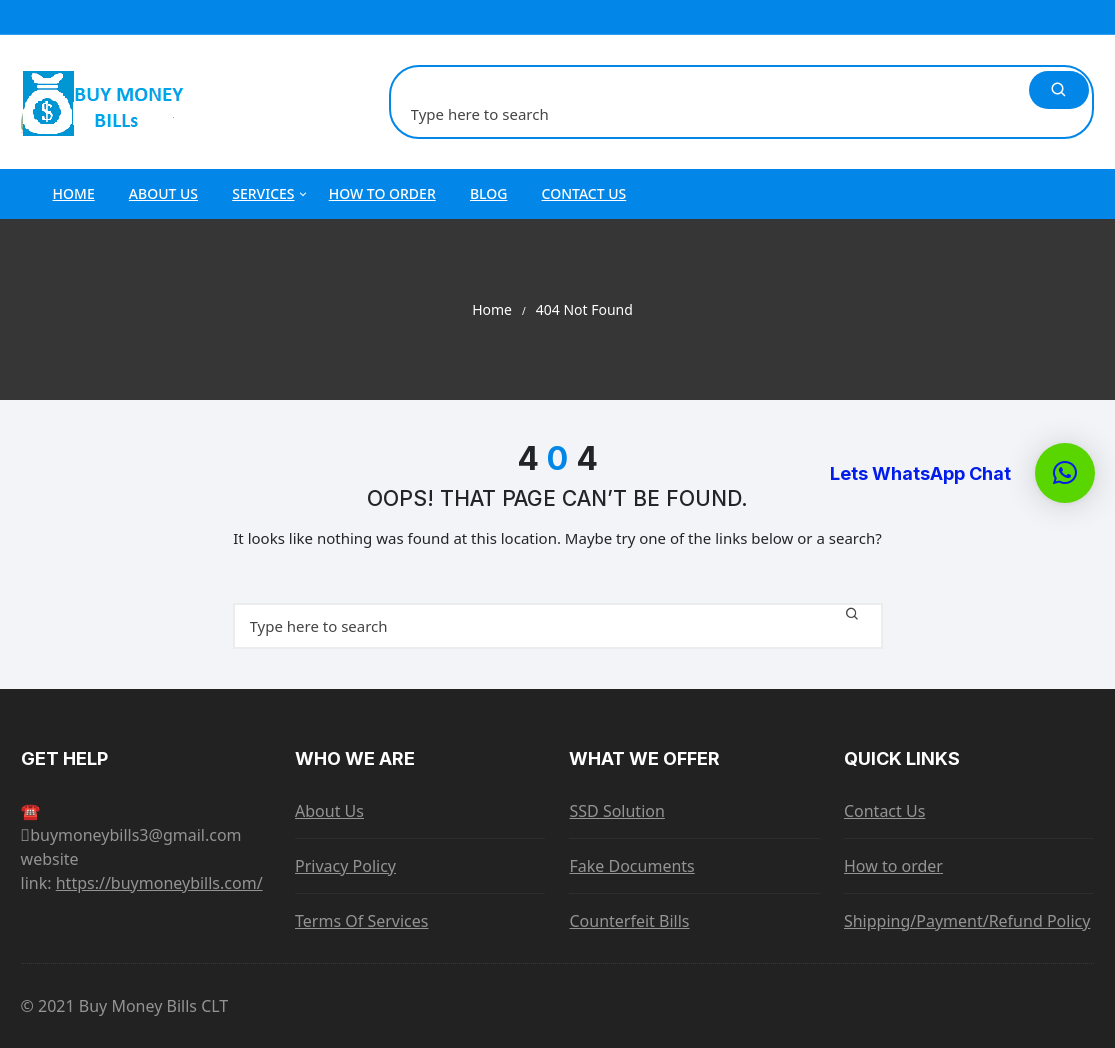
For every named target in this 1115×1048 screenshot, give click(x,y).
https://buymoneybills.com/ (159, 883)
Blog (489, 193)
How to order (382, 193)
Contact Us (584, 193)
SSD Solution (616, 811)
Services (270, 194)
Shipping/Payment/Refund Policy (967, 921)
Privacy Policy (345, 866)
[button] (1065, 473)
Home (74, 193)
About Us (163, 193)
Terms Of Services (361, 921)
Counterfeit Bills (629, 921)
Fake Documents (631, 866)
